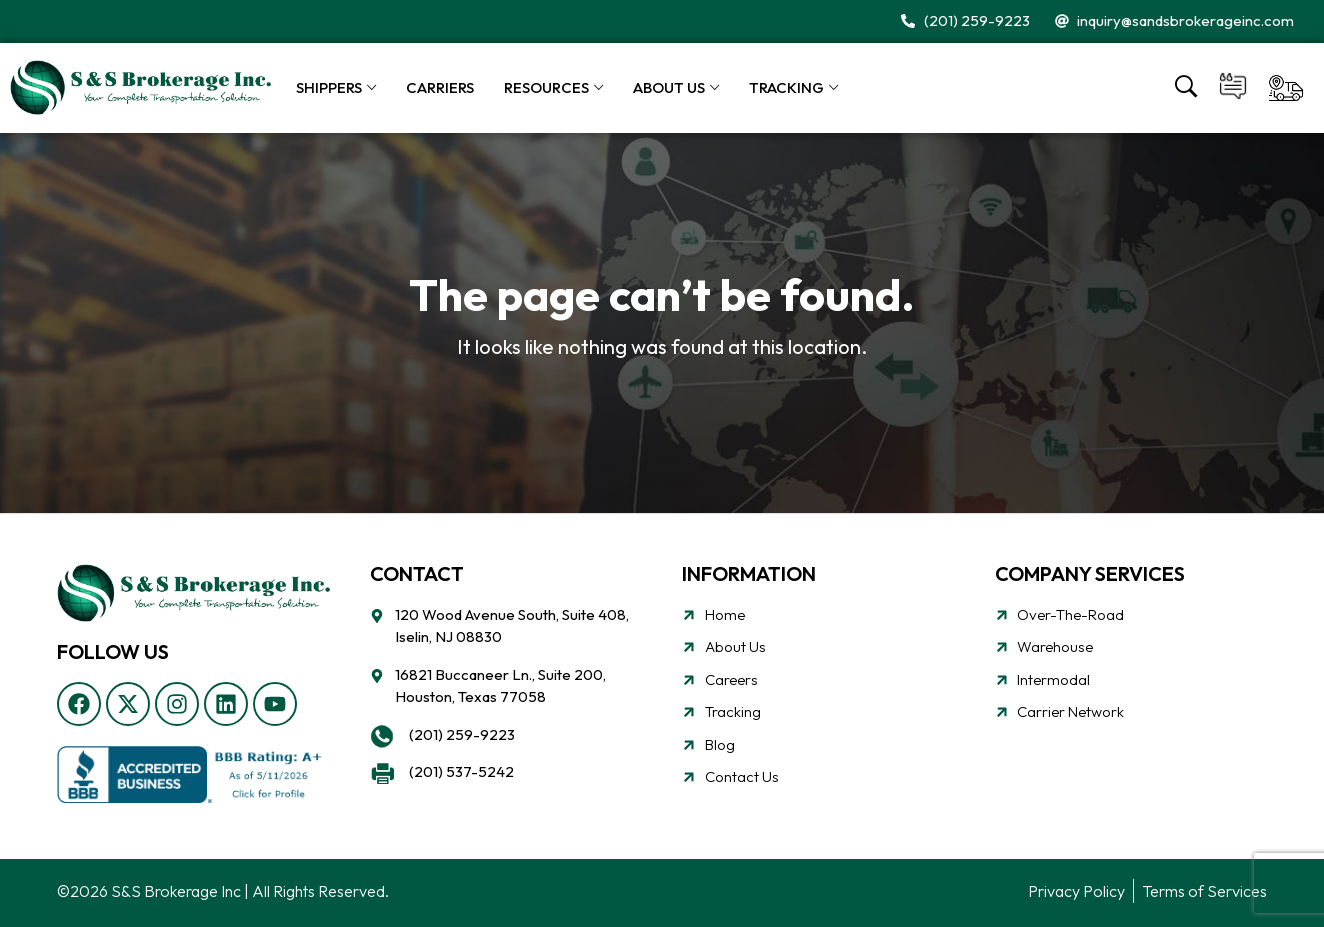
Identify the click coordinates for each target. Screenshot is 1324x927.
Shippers (329, 87)
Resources (546, 87)
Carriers (440, 87)
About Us (669, 87)
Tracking (786, 87)
